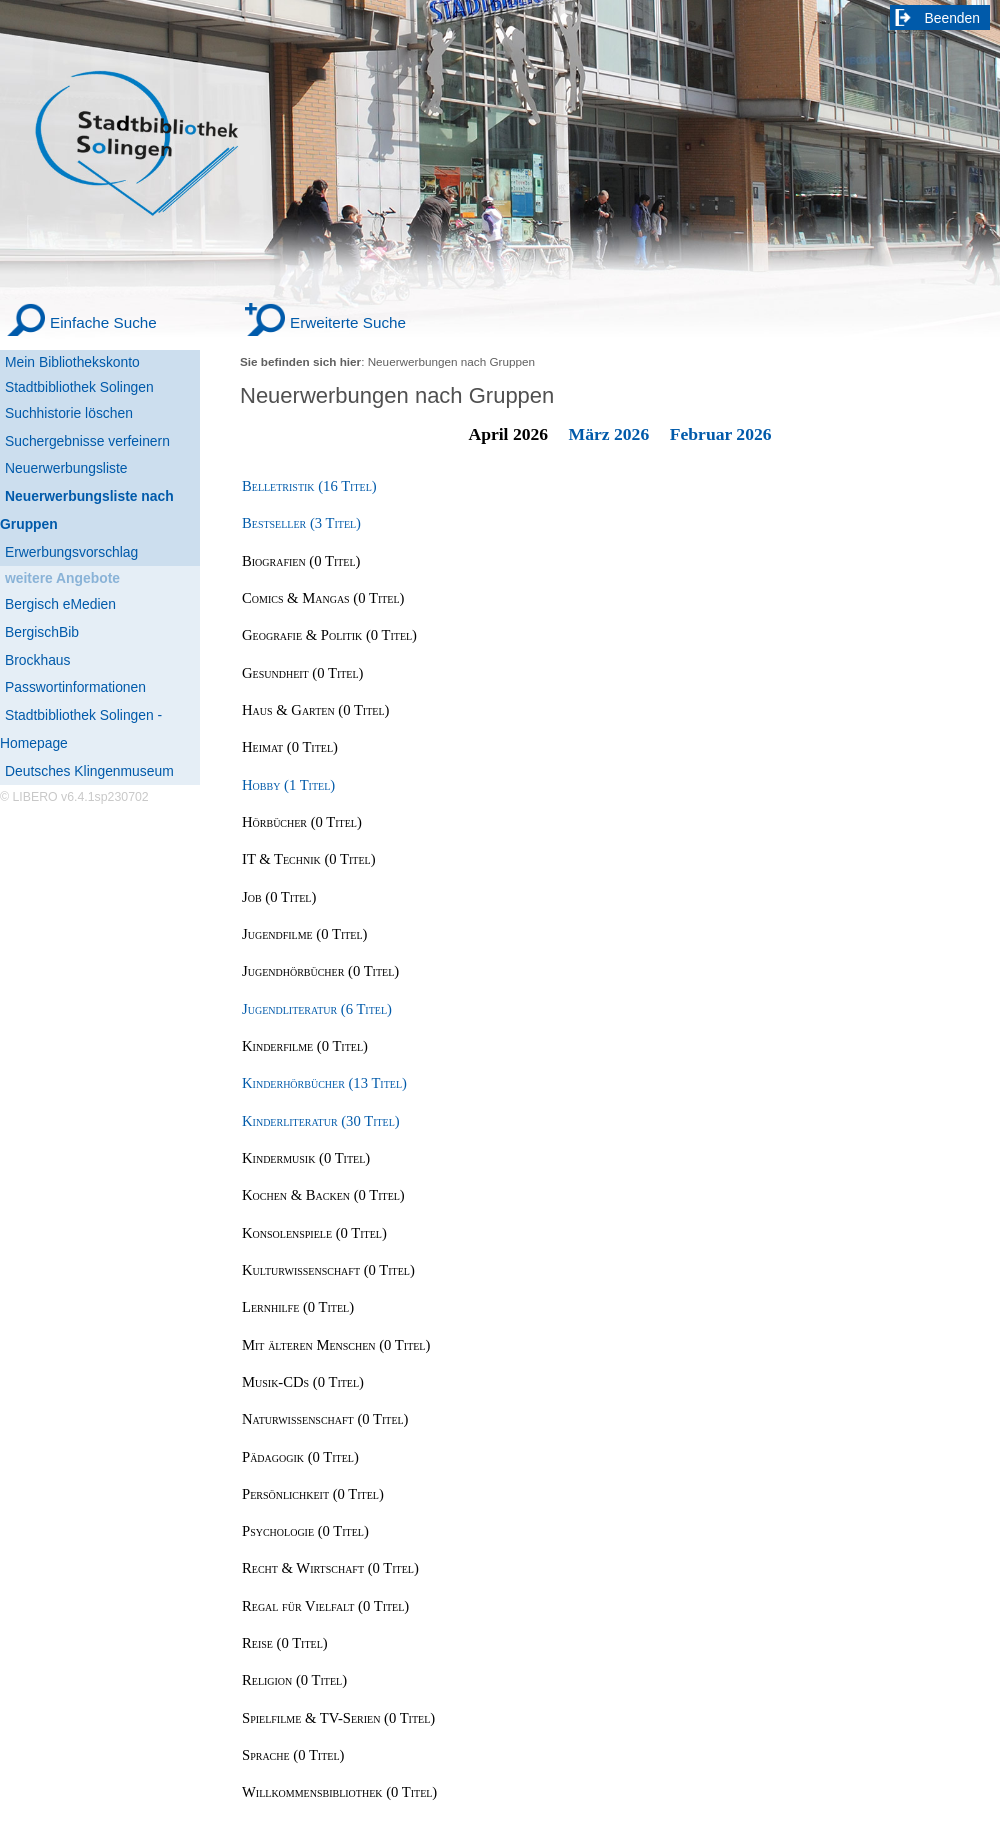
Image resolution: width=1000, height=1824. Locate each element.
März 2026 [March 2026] (609, 434)
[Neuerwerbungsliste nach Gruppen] (100, 510)
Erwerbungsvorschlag (71, 552)
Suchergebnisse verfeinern (87, 441)
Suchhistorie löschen (69, 413)
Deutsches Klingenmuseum (89, 771)
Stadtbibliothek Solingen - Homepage (81, 729)
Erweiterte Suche (348, 322)
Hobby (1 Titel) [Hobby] (288, 785)
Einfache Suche (103, 322)
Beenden (953, 18)
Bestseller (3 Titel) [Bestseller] (301, 523)
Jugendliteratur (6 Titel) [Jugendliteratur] (317, 1009)
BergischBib (42, 632)
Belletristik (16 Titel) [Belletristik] (309, 486)
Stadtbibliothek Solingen (79, 387)
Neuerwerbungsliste (66, 468)
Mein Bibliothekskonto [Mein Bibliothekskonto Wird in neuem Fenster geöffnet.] (72, 362)
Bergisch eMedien (60, 604)
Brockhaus (37, 660)
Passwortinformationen (75, 687)
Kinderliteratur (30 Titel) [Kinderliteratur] (321, 1121)
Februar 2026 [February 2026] (721, 434)
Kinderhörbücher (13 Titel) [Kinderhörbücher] (324, 1083)
